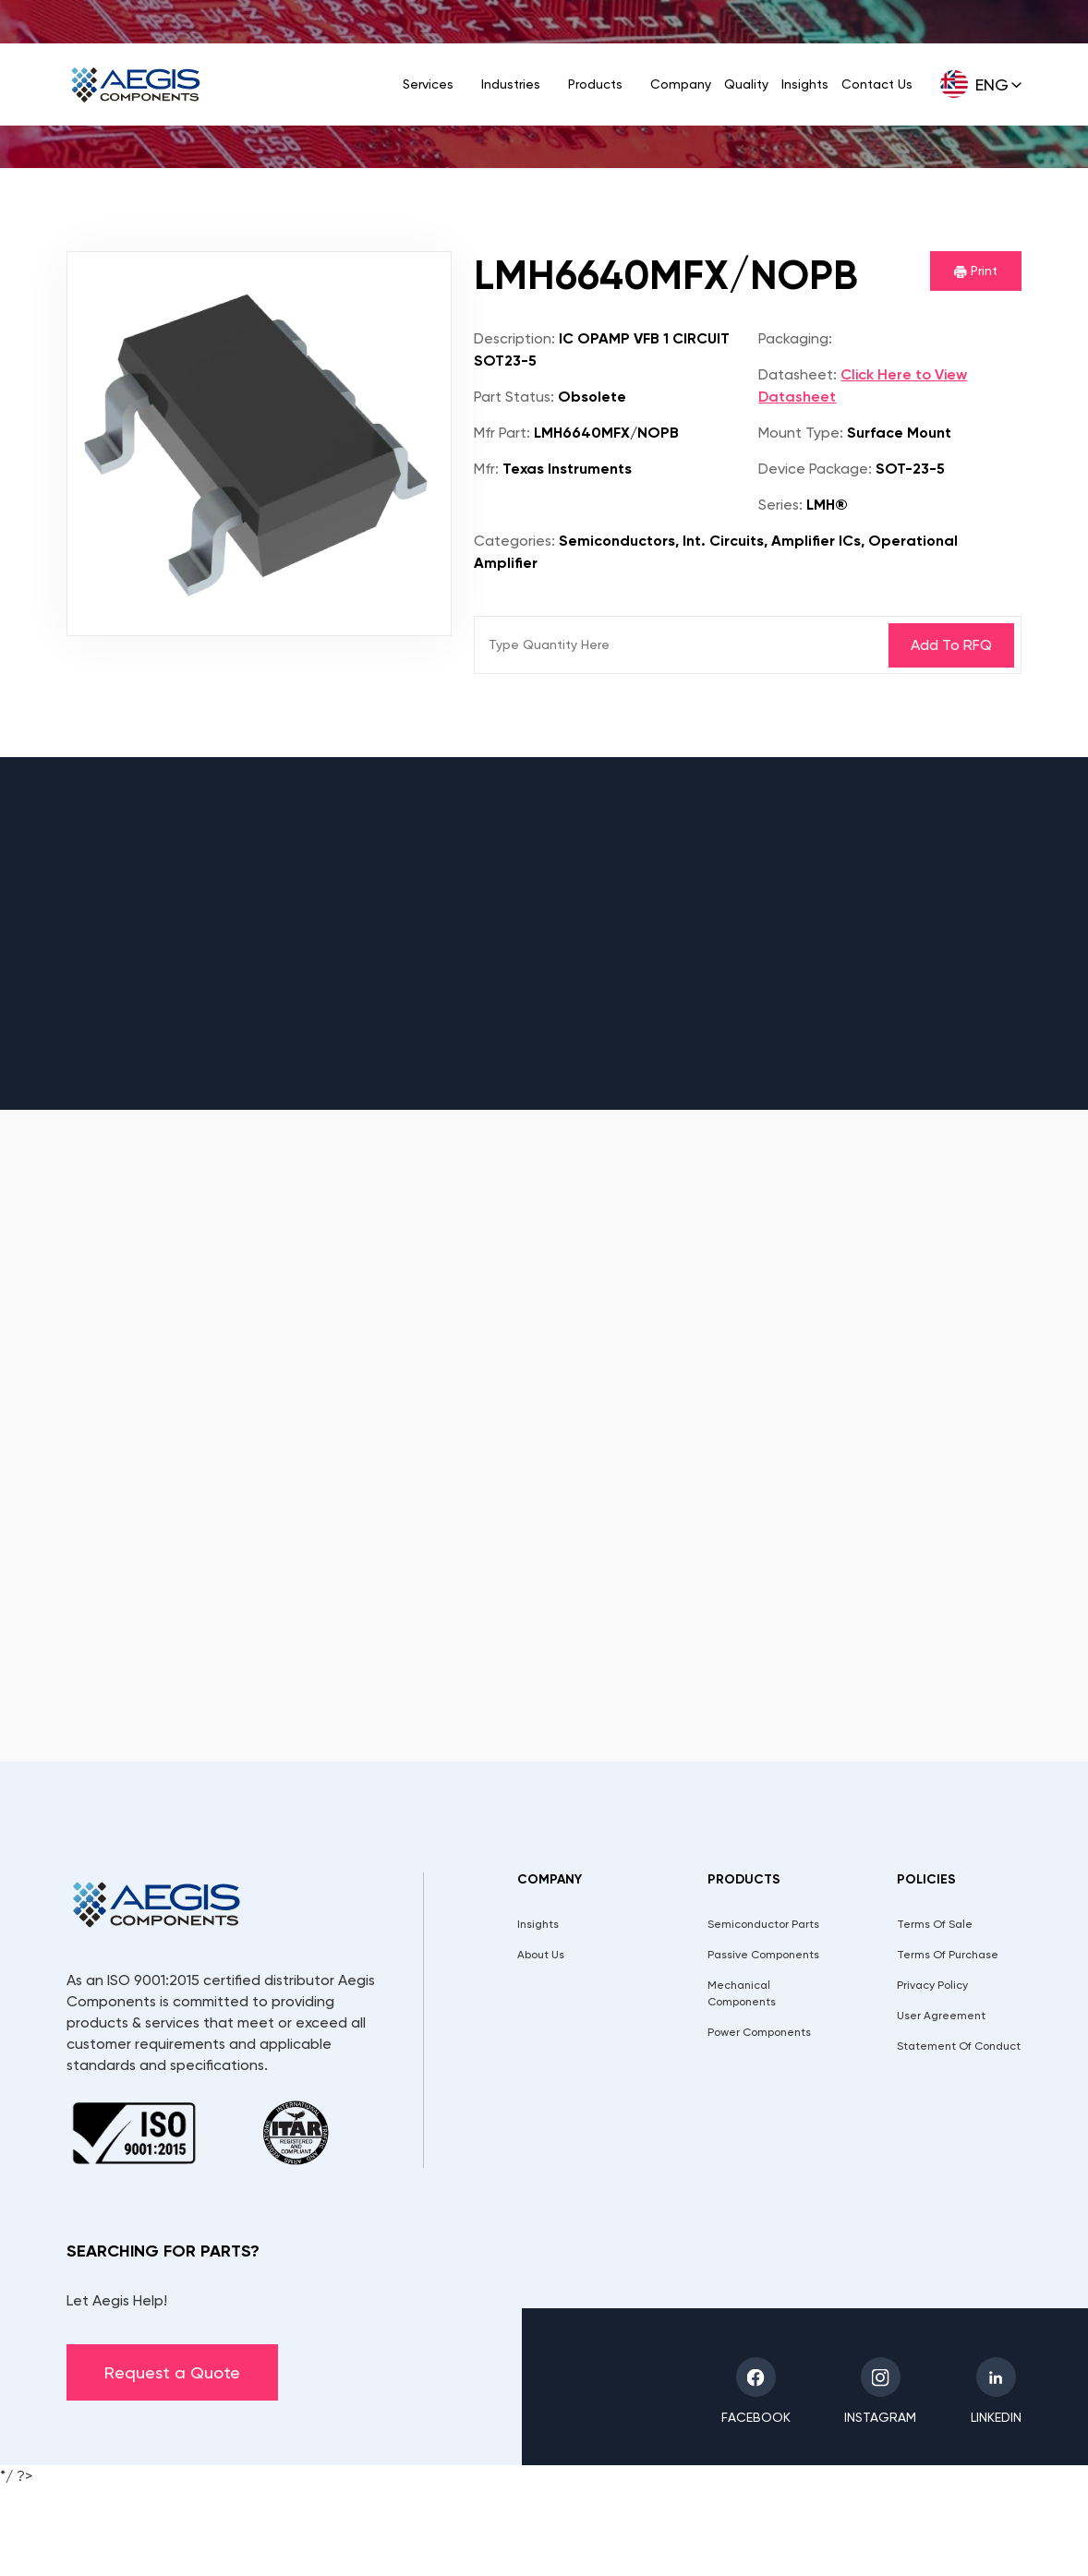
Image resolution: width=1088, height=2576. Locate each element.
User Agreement (941, 2015)
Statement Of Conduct (959, 2046)
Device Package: (815, 468)
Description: (514, 338)
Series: (780, 504)
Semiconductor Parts (763, 1924)
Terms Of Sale (935, 1924)
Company (680, 84)
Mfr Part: (502, 432)
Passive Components (763, 1954)
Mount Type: (800, 432)
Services (428, 84)
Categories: (514, 540)
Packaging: (795, 338)
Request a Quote (172, 2372)
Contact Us (877, 84)
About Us (540, 1954)
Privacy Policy (932, 1985)
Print (975, 270)
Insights (804, 84)
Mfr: (486, 468)
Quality (746, 84)
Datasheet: (797, 374)
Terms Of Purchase (947, 1954)
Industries (510, 84)
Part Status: (514, 396)
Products (595, 84)
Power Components (759, 2032)
